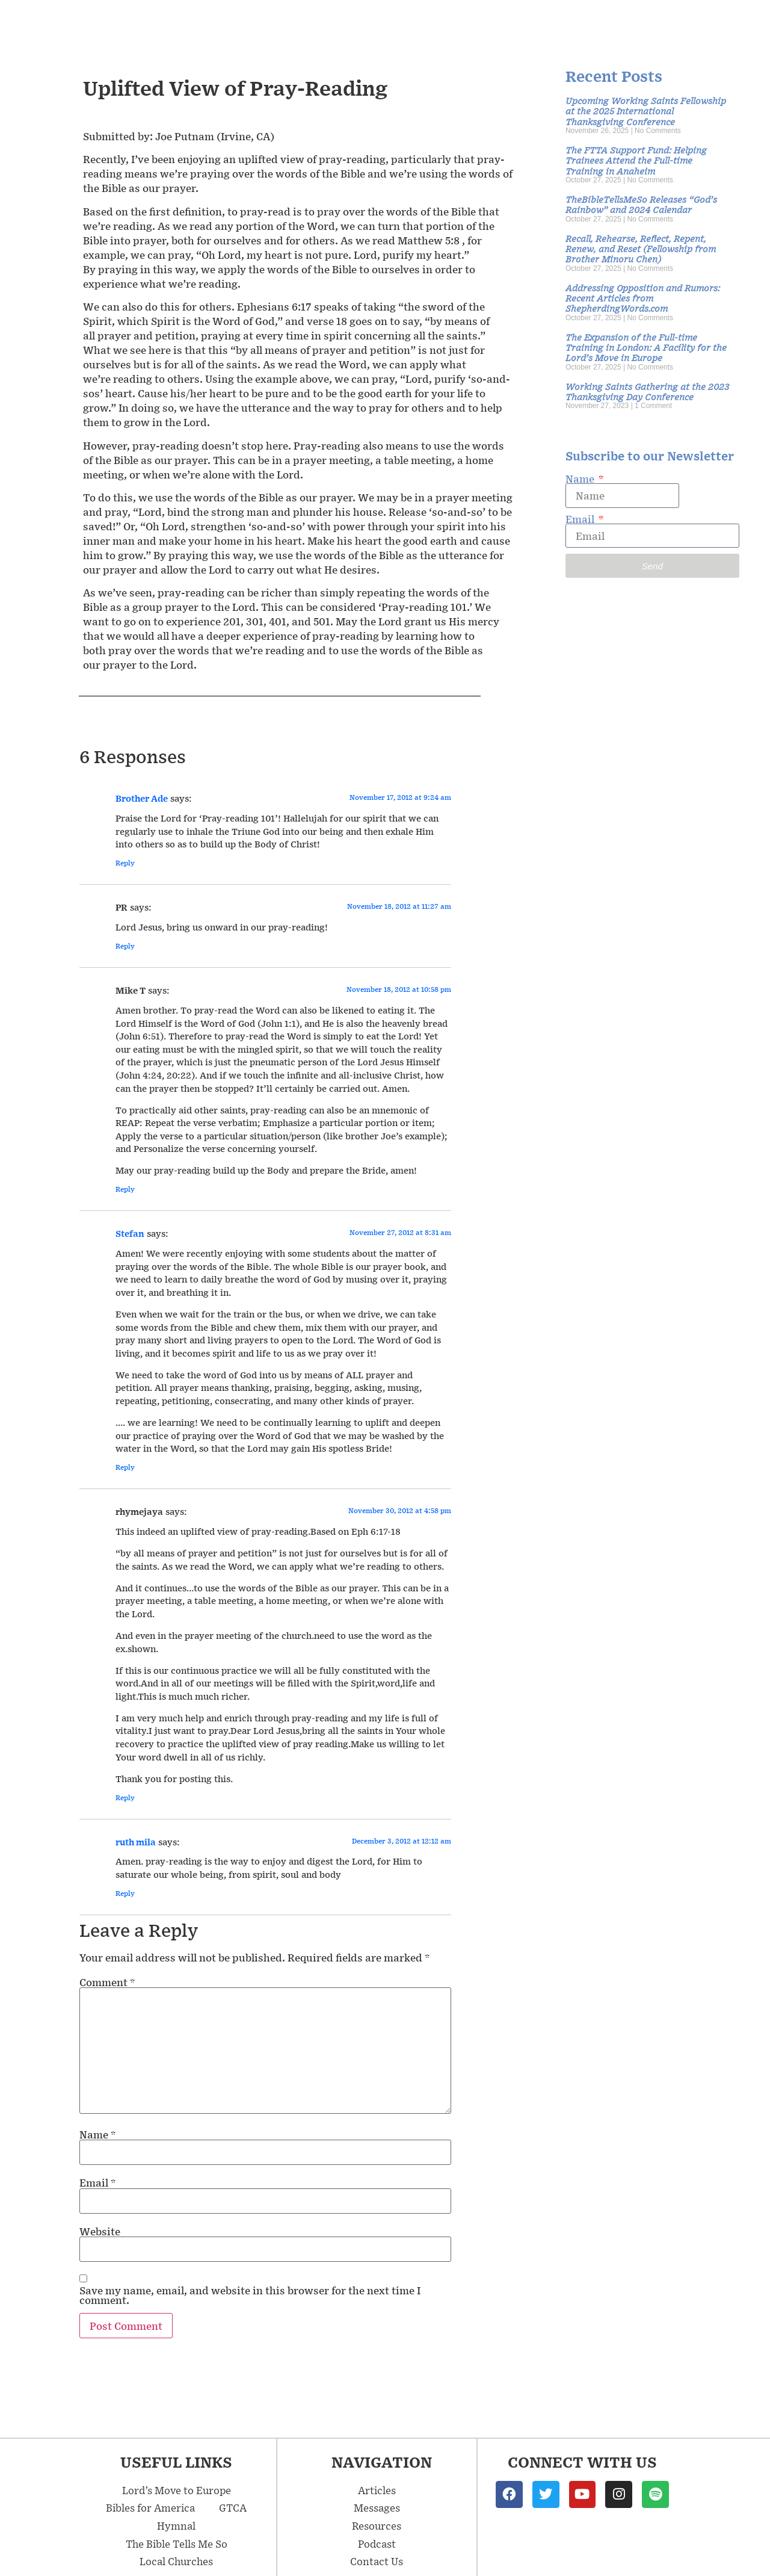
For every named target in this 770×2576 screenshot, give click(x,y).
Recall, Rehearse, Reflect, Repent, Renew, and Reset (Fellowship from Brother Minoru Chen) (640, 248)
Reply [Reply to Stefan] (125, 1467)
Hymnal (176, 2525)
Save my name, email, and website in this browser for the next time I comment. (249, 2295)
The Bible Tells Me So (176, 2543)
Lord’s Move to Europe (176, 2490)
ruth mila (136, 1841)
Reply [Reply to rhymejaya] (125, 1797)
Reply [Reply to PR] (125, 946)
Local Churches (176, 2561)
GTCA (233, 2507)
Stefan (130, 1233)
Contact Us (717, 22)
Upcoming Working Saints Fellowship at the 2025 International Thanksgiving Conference (645, 111)
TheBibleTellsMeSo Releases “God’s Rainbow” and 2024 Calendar (641, 204)
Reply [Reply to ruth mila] (125, 1893)
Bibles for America (150, 2507)
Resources (558, 22)
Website (99, 2231)
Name (97, 2134)
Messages (383, 22)
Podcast (637, 22)
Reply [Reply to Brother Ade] (125, 863)
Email (97, 2182)
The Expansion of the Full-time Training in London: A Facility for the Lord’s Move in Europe (646, 347)
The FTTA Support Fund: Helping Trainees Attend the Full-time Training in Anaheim (636, 160)
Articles (473, 22)
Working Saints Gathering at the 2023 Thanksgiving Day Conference (647, 391)
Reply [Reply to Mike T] (125, 1189)
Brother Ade (142, 798)
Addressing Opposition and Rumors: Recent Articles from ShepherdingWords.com (642, 298)
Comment (107, 1982)
